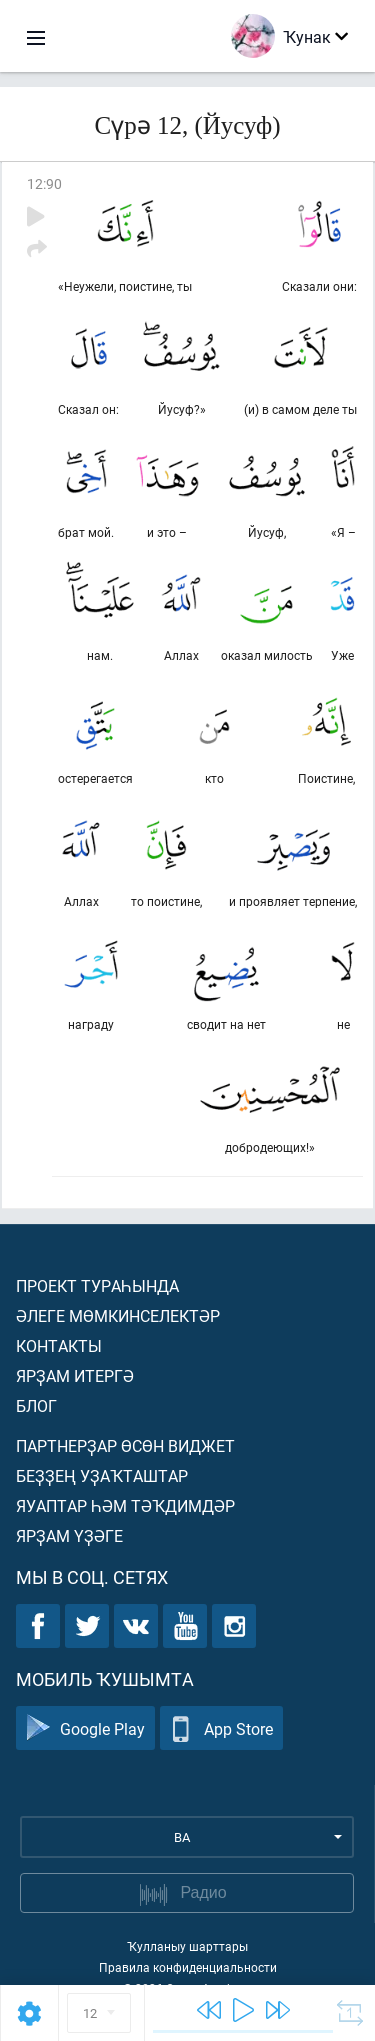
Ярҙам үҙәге (69, 1535)
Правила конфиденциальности (188, 1967)
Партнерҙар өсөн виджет (125, 1445)
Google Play (85, 1728)
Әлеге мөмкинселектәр (118, 1315)
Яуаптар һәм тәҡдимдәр (125, 1505)
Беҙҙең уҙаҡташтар (102, 1475)
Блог (36, 1405)
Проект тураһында (97, 1285)
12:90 (44, 183)
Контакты (59, 1345)
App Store (221, 1728)
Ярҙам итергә (75, 1375)
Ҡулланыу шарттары (187, 1946)
